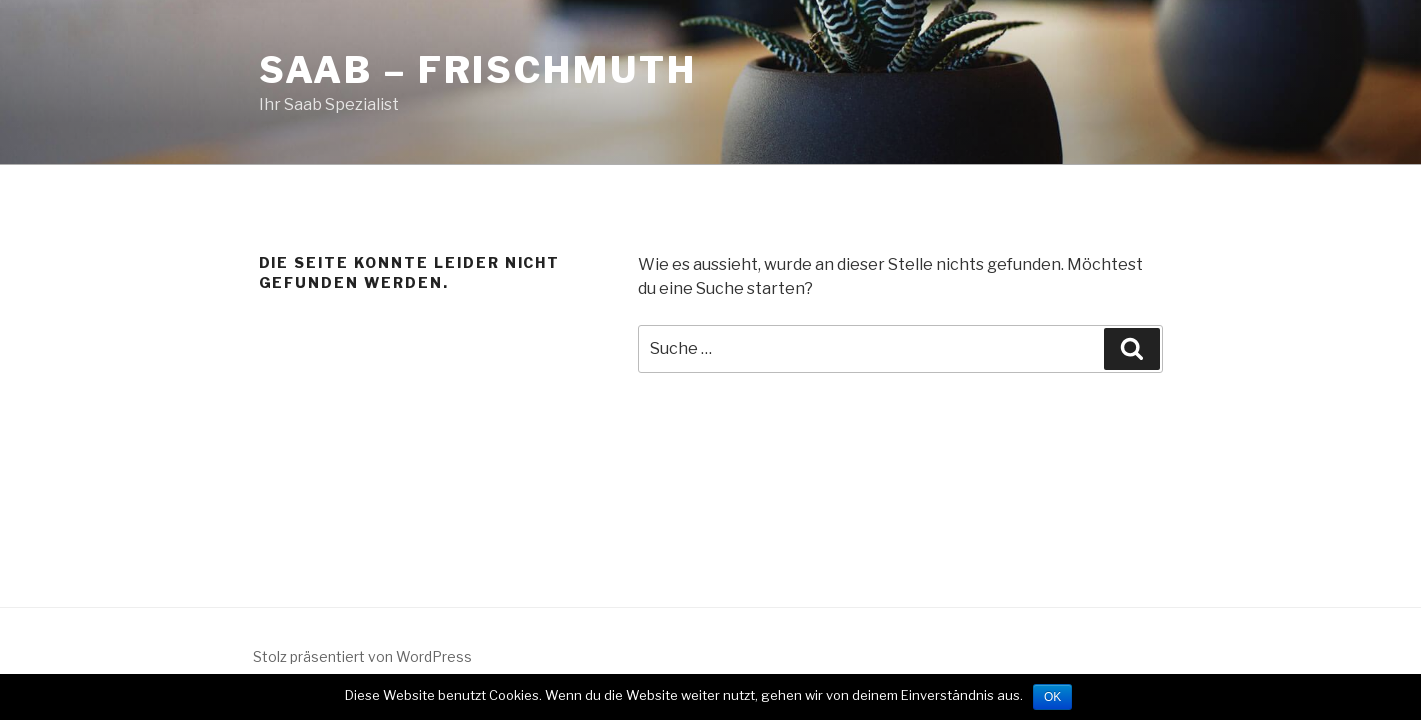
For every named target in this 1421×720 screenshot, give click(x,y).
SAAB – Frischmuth (478, 70)
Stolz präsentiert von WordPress (362, 656)
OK (1052, 697)
